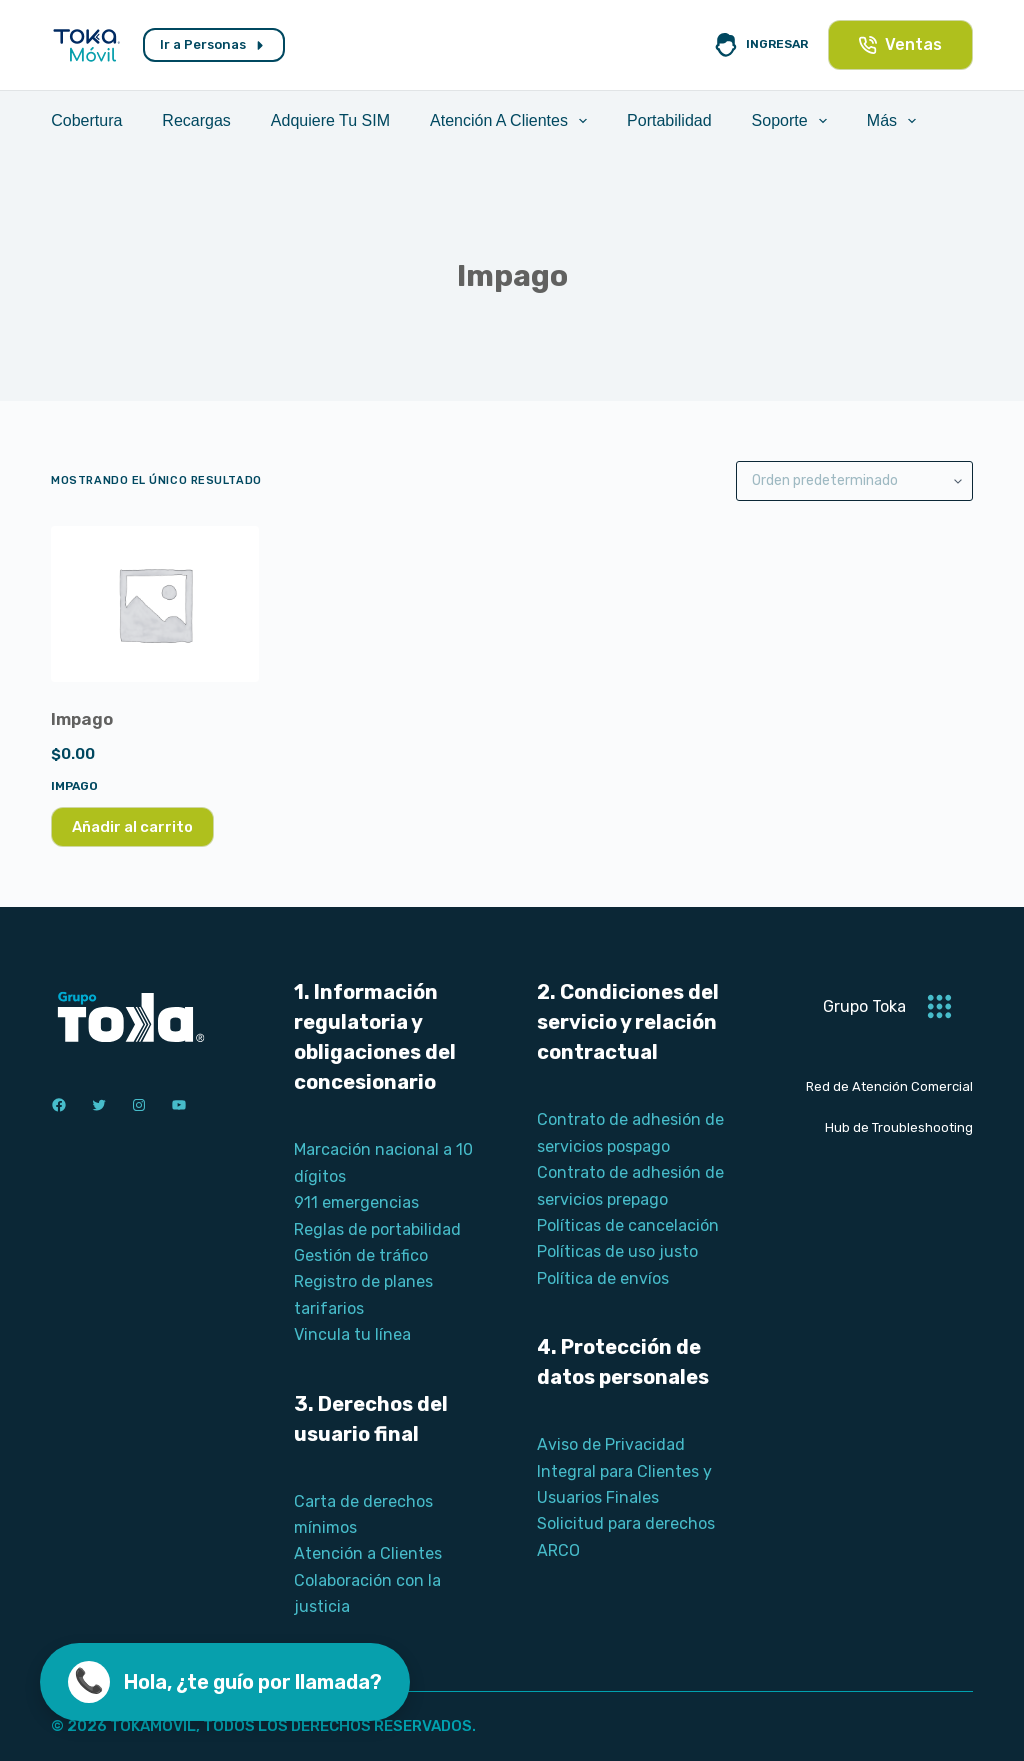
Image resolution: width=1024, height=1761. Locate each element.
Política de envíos (603, 1278)
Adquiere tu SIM (330, 120)
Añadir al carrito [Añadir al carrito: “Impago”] (132, 827)
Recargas (196, 120)
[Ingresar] (761, 45)
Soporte (793, 121)
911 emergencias (356, 1202)
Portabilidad (669, 120)
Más (895, 121)
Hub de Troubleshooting (899, 1127)
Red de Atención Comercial (889, 1086)
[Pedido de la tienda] (854, 481)
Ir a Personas (214, 45)
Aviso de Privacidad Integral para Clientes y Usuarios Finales (624, 1471)
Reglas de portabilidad (377, 1229)
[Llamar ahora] (225, 1682)
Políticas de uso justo (617, 1251)
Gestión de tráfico (361, 1255)
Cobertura (86, 120)
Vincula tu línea (352, 1334)
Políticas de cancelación (628, 1225)
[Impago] (155, 604)
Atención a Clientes (512, 121)
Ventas (900, 44)
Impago (82, 719)
